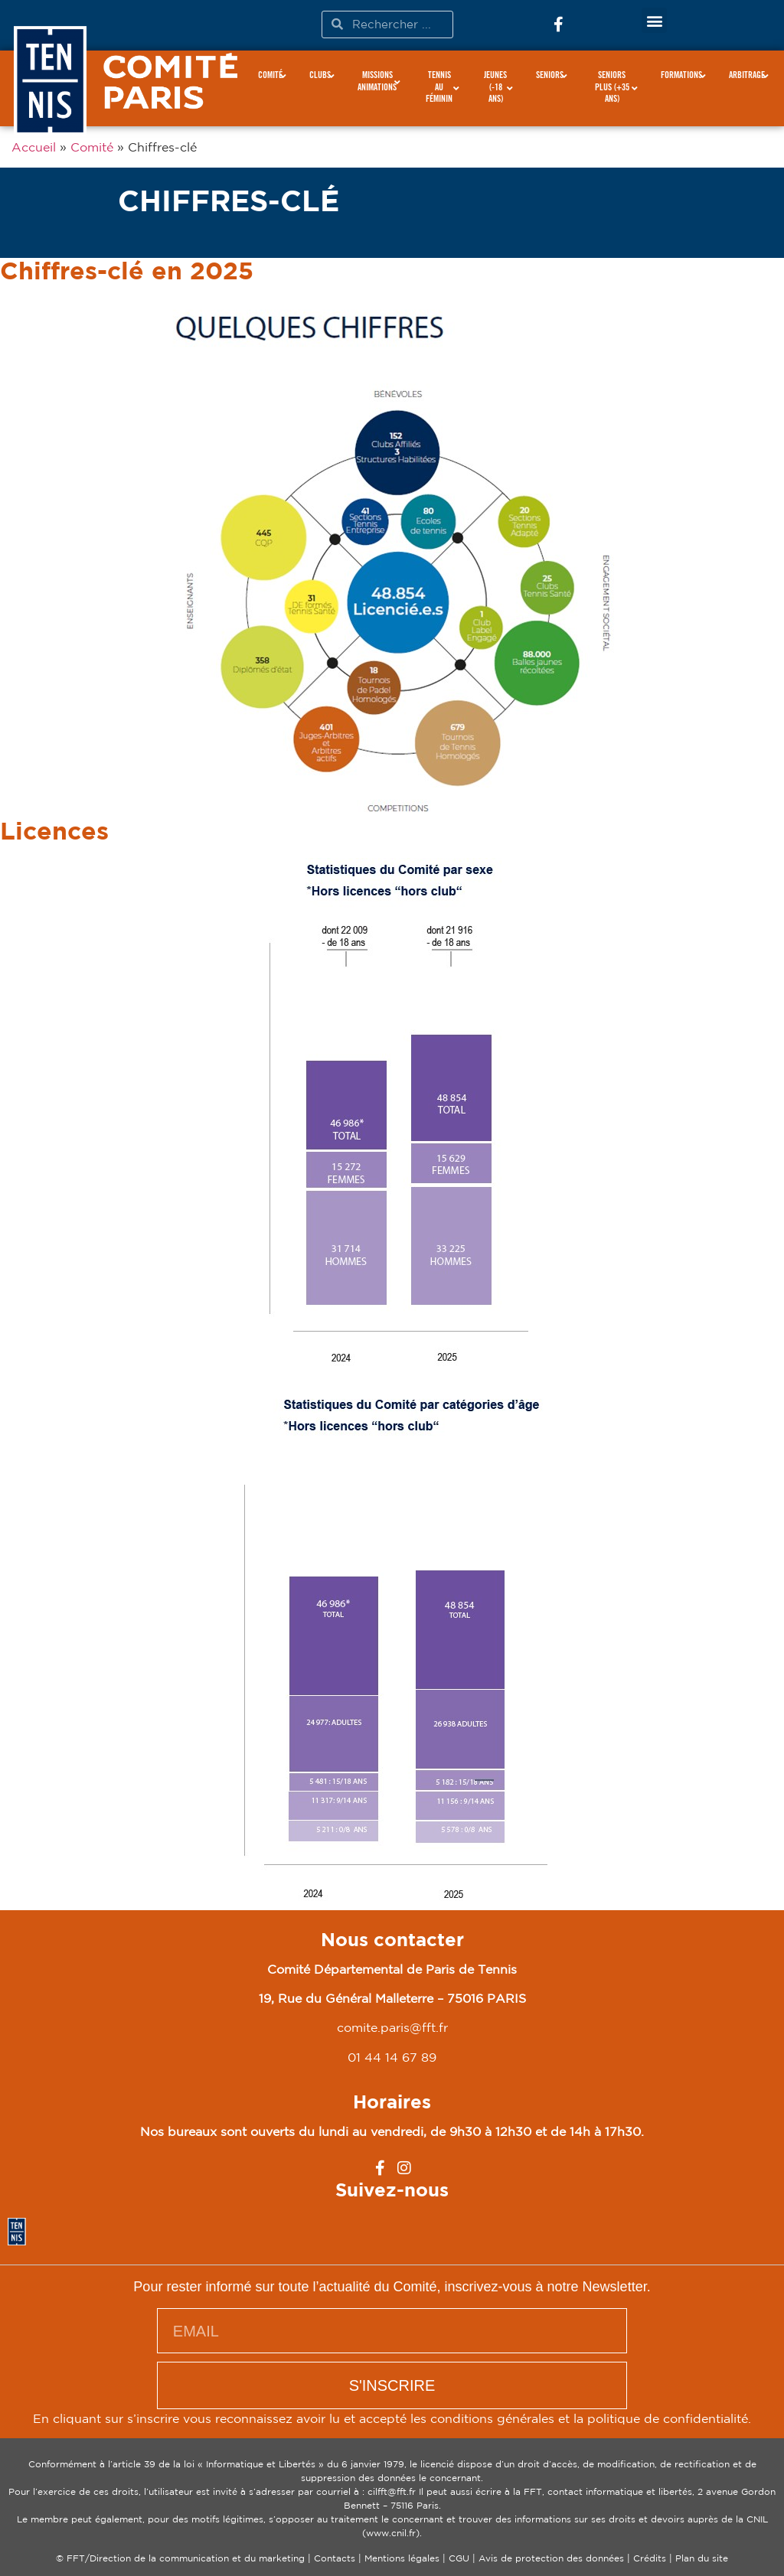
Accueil (33, 147)
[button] (654, 20)
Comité (91, 147)
